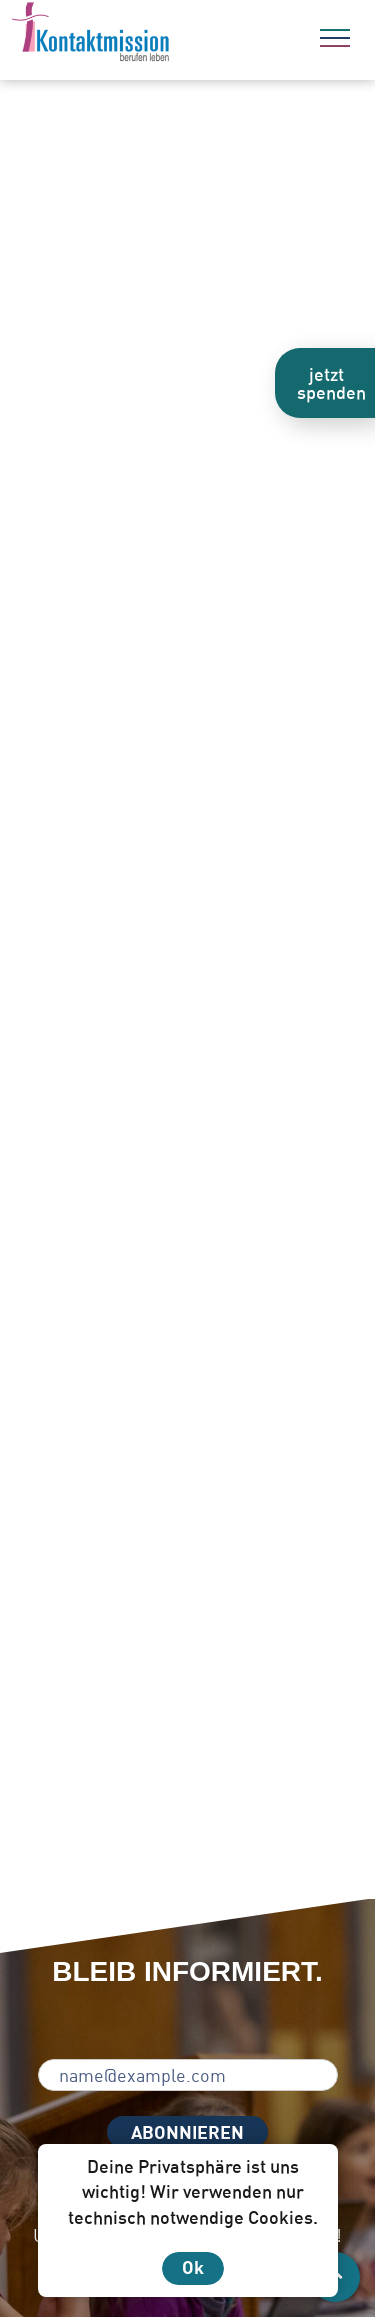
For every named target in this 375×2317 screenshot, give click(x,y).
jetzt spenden (331, 383)
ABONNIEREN (187, 2132)
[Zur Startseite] (145, 35)
